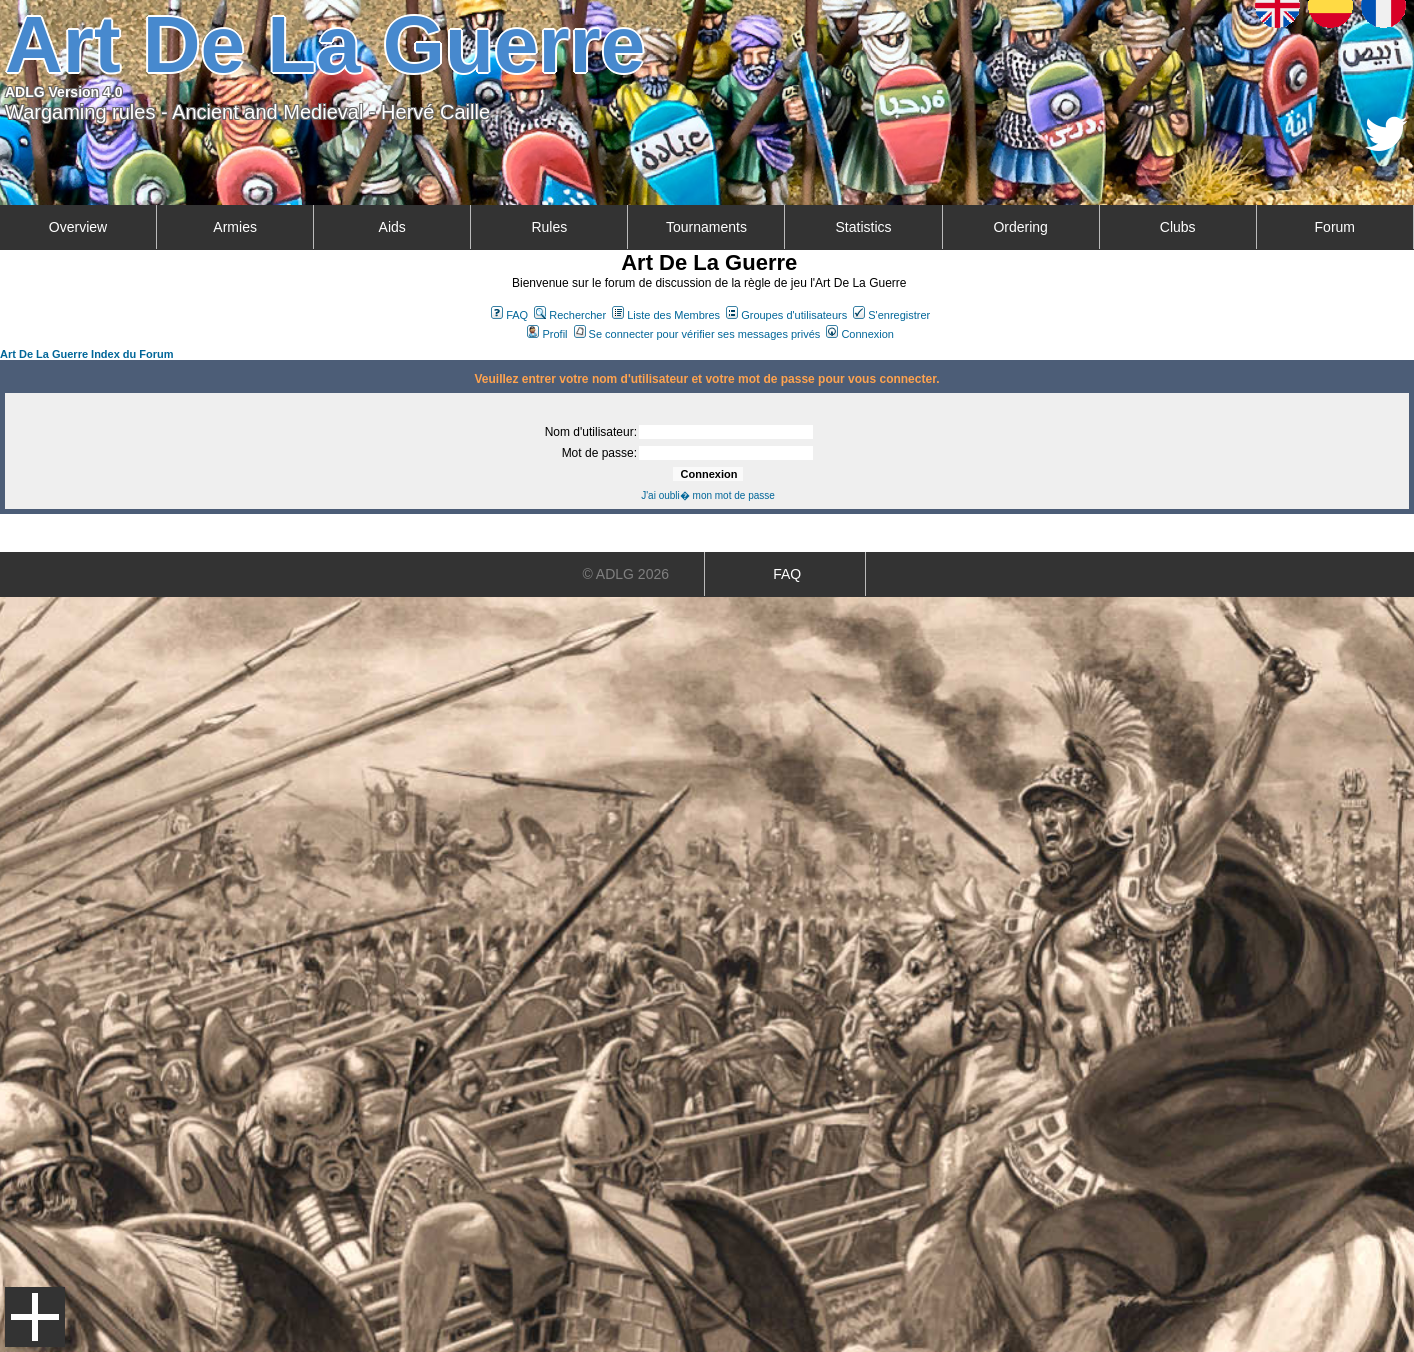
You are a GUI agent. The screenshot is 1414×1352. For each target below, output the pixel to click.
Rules (549, 227)
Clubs (1178, 227)
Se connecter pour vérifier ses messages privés (697, 334)
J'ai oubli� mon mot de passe (708, 495)
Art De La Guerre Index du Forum (87, 354)
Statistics (864, 227)
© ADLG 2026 (625, 574)
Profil (547, 334)
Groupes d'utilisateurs (786, 315)
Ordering (1020, 227)
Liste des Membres (666, 315)
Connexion (860, 334)
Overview (78, 227)
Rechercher (570, 315)
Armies (235, 227)
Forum (1335, 227)
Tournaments (706, 227)
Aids (392, 227)
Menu (35, 1317)
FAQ (509, 315)
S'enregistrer (891, 315)
